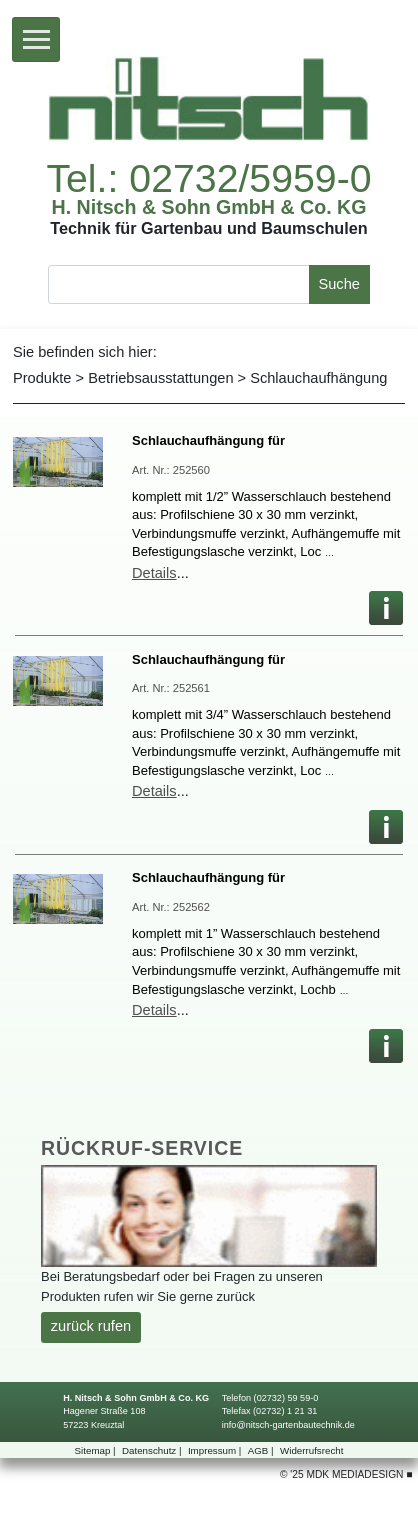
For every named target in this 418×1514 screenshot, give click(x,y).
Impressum (216, 1450)
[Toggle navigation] (36, 39)
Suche (338, 284)
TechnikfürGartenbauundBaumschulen (209, 228)
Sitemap (97, 1450)
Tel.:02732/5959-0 (208, 178)
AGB (262, 1450)
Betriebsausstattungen (160, 378)
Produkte (42, 378)
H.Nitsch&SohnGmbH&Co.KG (208, 208)
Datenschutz (153, 1450)
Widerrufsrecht (311, 1450)
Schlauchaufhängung (318, 378)
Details (154, 573)
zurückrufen (91, 1326)
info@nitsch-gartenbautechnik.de (288, 1425)
